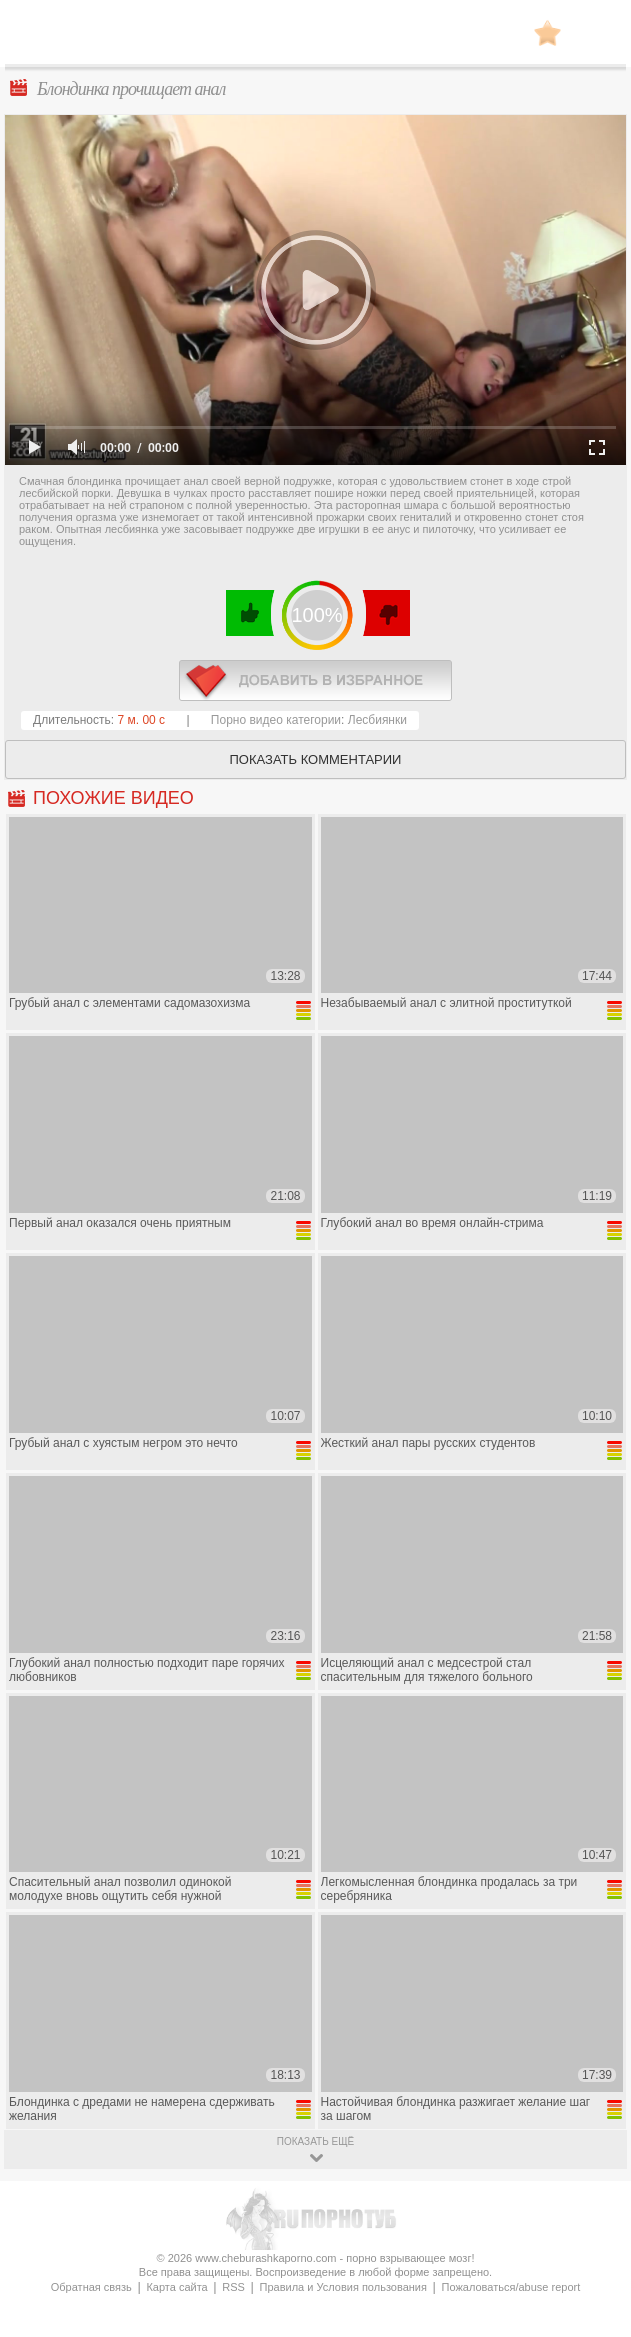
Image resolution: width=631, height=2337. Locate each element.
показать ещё (315, 2141)
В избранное (547, 32)
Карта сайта (176, 2287)
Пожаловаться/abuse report (511, 2287)
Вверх (592, 2190)
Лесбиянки (377, 720)
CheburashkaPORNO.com (316, 38)
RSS (233, 2287)
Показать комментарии (316, 759)
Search (596, 33)
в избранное (315, 680)
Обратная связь (91, 2287)
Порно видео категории (276, 720)
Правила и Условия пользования (343, 2287)
